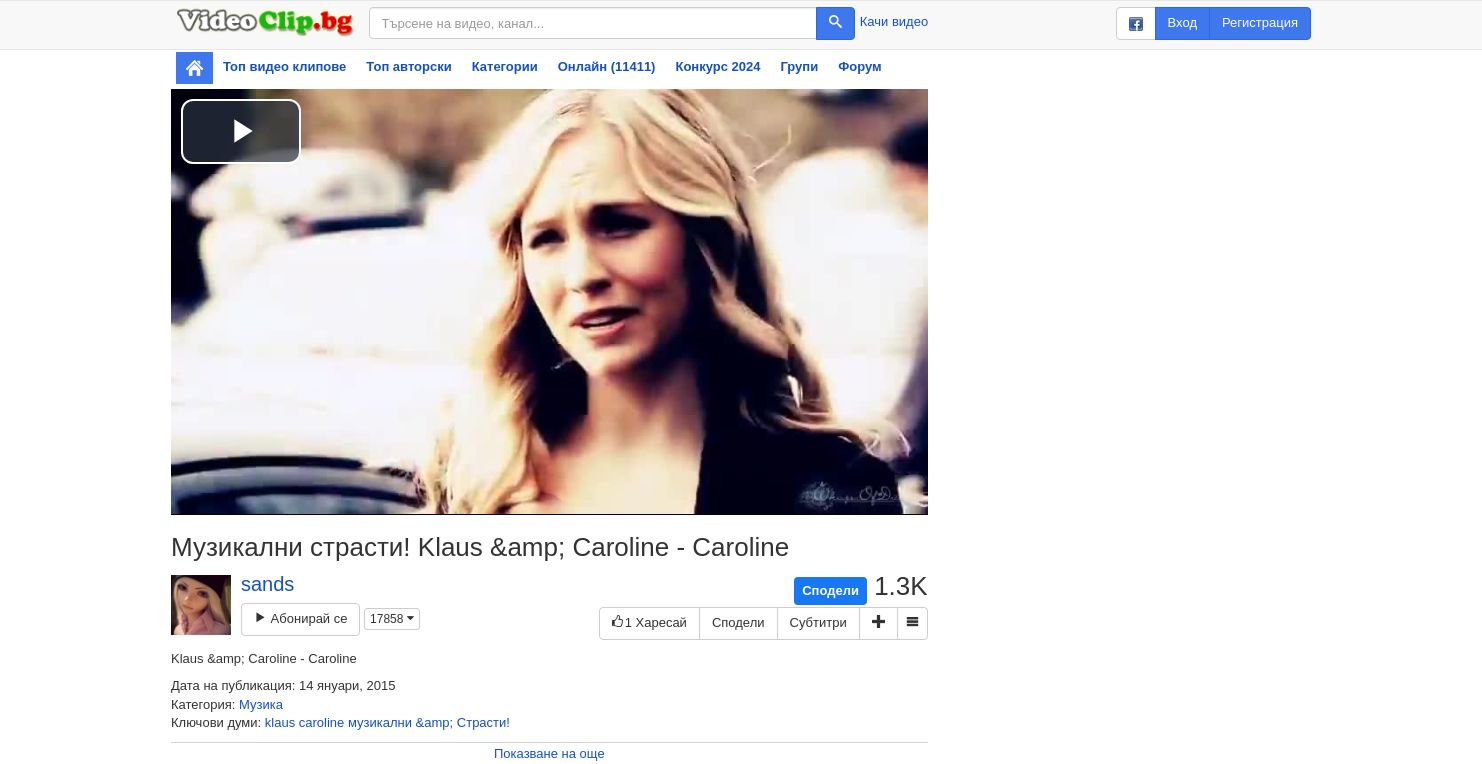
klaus (280, 722)
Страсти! (483, 722)
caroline (322, 722)
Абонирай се (300, 618)
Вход (1182, 22)
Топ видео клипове (284, 66)
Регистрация (1260, 22)
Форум (859, 66)
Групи (799, 66)
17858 (392, 619)
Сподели (830, 590)
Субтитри (818, 622)
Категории (505, 66)
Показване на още (549, 753)
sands (267, 584)
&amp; (435, 722)
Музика (261, 704)
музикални (380, 722)
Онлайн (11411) (607, 66)
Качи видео (894, 21)
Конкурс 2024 (717, 66)
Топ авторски (408, 66)
